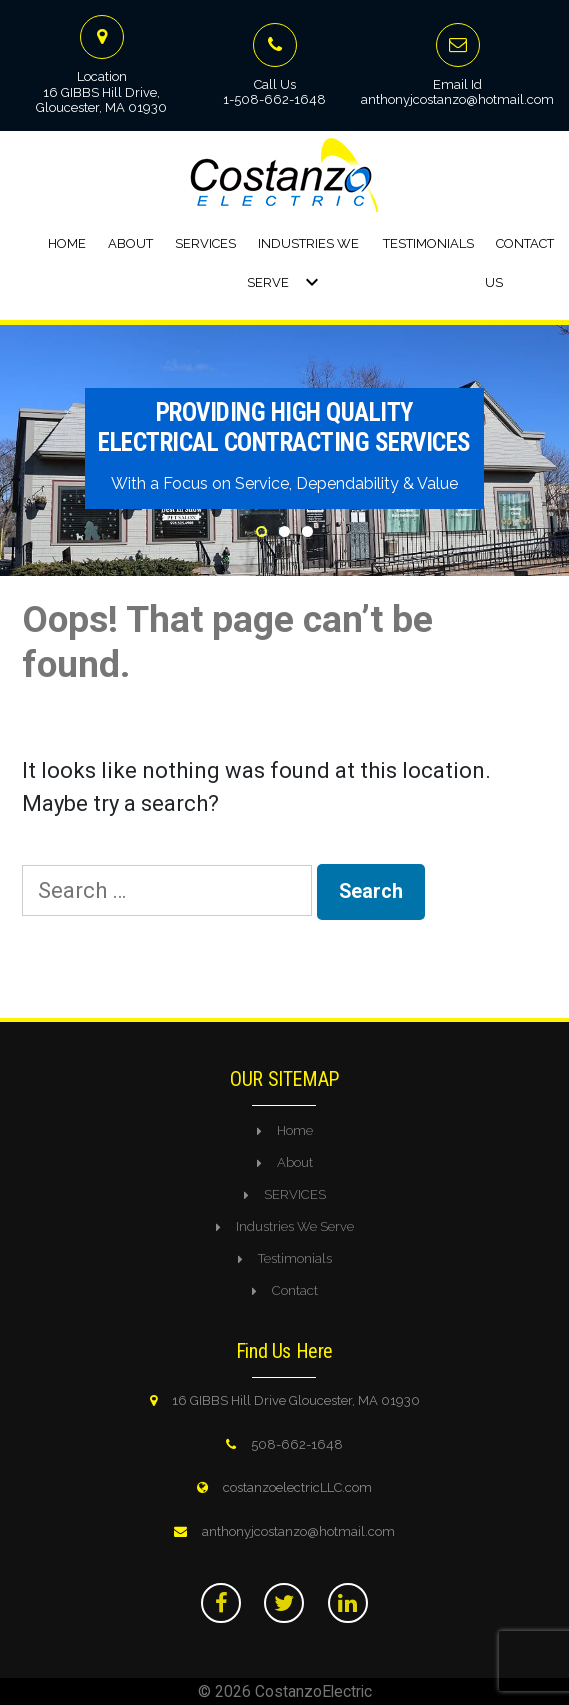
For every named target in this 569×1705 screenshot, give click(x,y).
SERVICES (295, 1194)
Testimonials (428, 243)
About (130, 243)
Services (205, 243)
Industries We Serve (295, 1226)
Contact (295, 1290)
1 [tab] (261, 531)
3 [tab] (307, 531)
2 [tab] (284, 531)
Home (67, 243)
